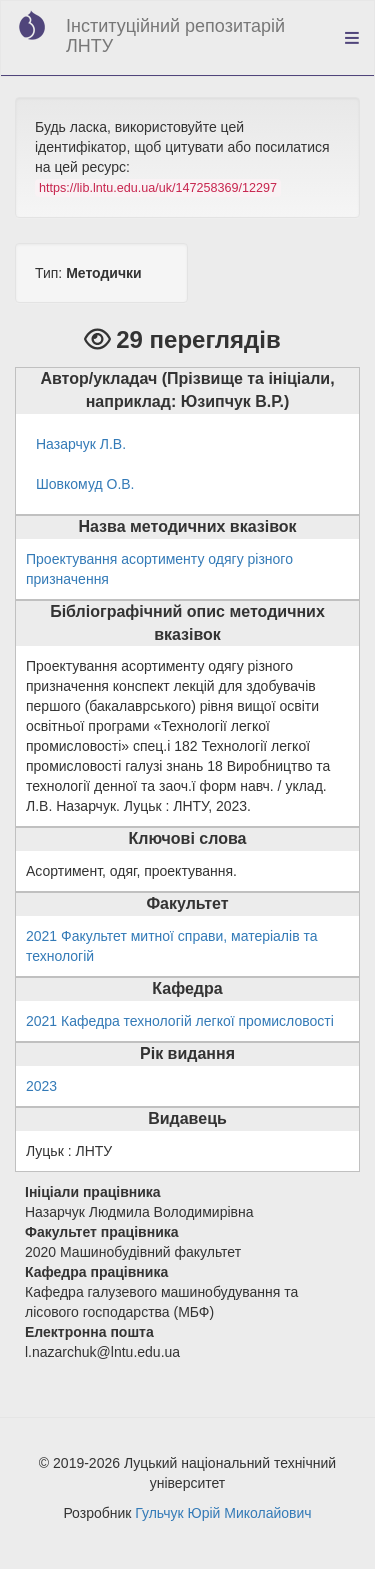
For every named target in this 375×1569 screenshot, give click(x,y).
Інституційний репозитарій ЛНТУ (175, 36)
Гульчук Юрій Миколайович (223, 1513)
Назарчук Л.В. (81, 444)
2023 (41, 1086)
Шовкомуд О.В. (85, 484)
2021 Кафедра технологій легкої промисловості (180, 1021)
